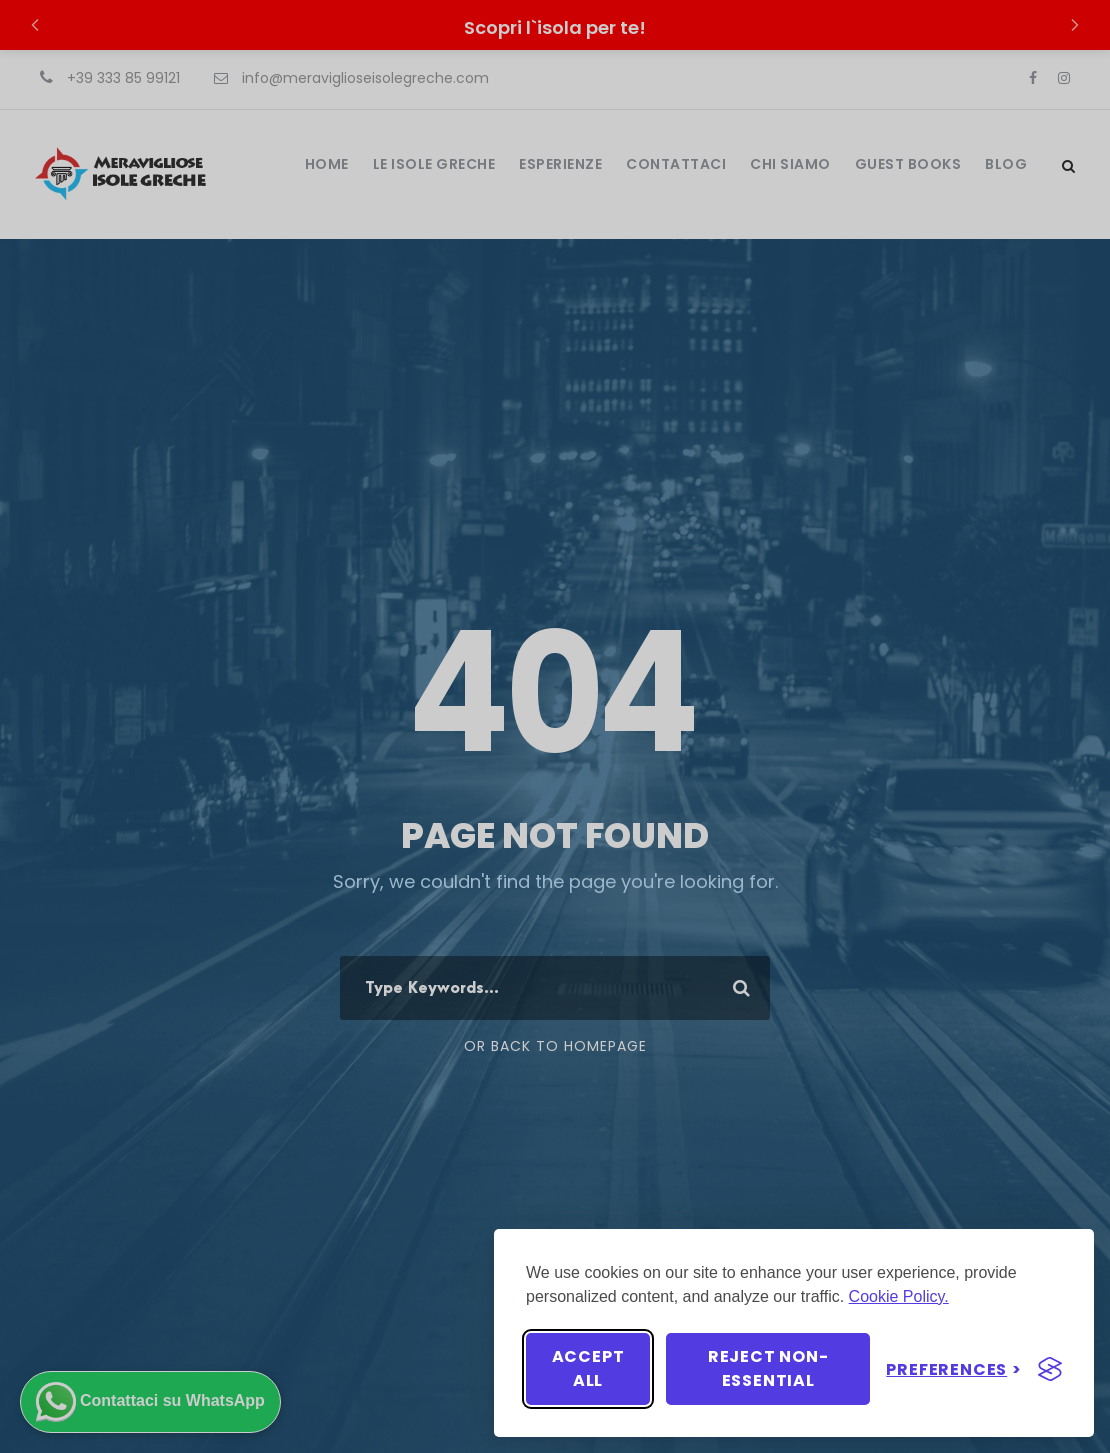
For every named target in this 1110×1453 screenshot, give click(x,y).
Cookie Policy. (899, 1296)
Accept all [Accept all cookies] (588, 1368)
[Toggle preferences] (954, 1369)
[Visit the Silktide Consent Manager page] (1050, 1369)
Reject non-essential (768, 1368)
